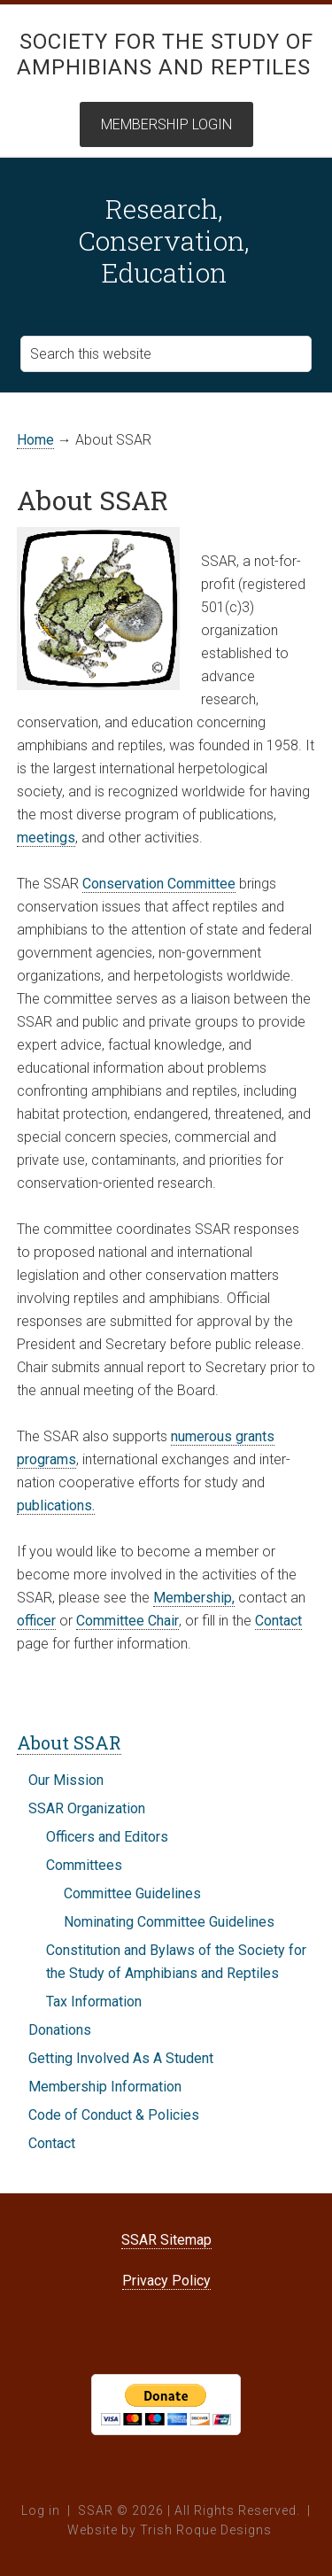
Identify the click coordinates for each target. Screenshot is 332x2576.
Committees (84, 1865)
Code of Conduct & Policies (113, 2115)
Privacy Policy (166, 2280)
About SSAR (69, 1742)
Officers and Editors (107, 1836)
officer (36, 1620)
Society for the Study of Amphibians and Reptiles (165, 54)
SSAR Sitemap (166, 2239)
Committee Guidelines (132, 1893)
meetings (46, 837)
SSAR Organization (86, 1808)
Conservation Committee (158, 883)
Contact (278, 1620)
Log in (40, 2510)
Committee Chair (127, 1620)
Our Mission (66, 1780)
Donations (59, 2029)
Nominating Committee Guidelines (169, 1921)
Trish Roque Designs (206, 2530)
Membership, (194, 1597)
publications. (56, 1505)
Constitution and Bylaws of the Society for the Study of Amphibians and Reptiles (176, 1962)
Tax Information (94, 2001)
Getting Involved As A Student (120, 2058)
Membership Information (104, 2086)
